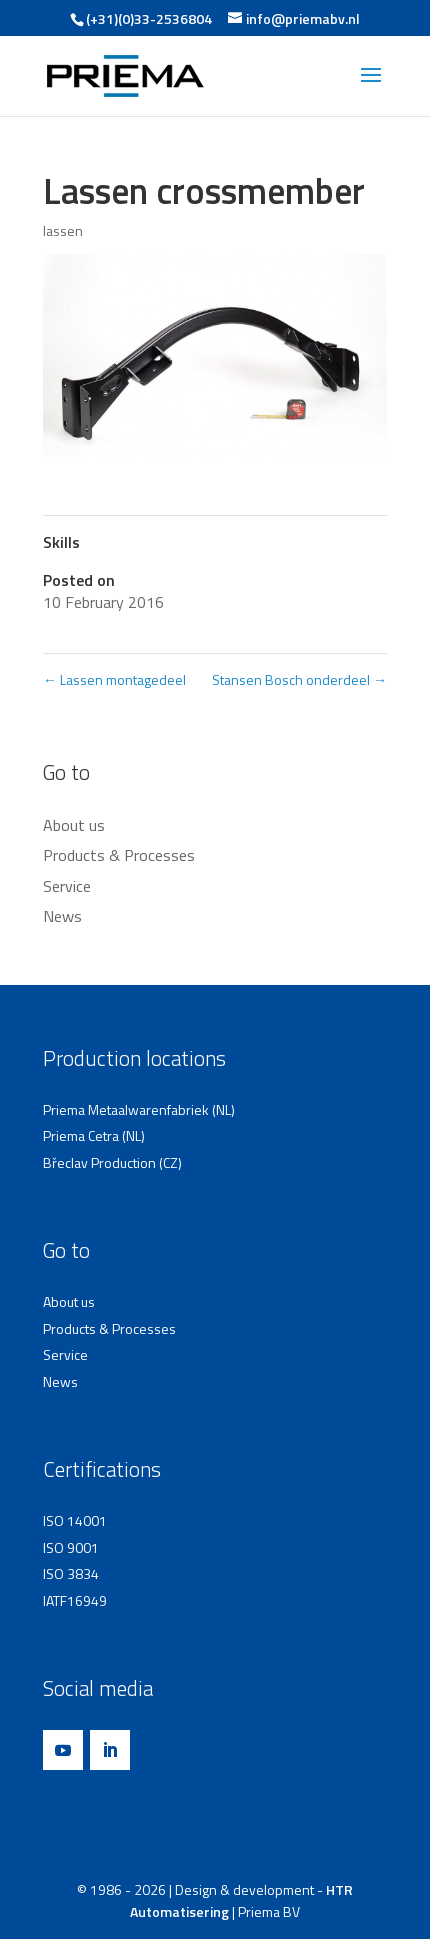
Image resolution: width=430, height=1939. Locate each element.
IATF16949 (75, 1600)
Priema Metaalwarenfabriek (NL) (139, 1109)
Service (67, 886)
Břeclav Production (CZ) (112, 1162)
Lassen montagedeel (114, 679)
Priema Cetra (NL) (94, 1135)
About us (74, 825)
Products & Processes (119, 855)
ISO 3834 (71, 1573)
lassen (63, 230)
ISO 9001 (71, 1547)
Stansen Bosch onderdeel (299, 679)
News (62, 916)
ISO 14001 (75, 1520)
